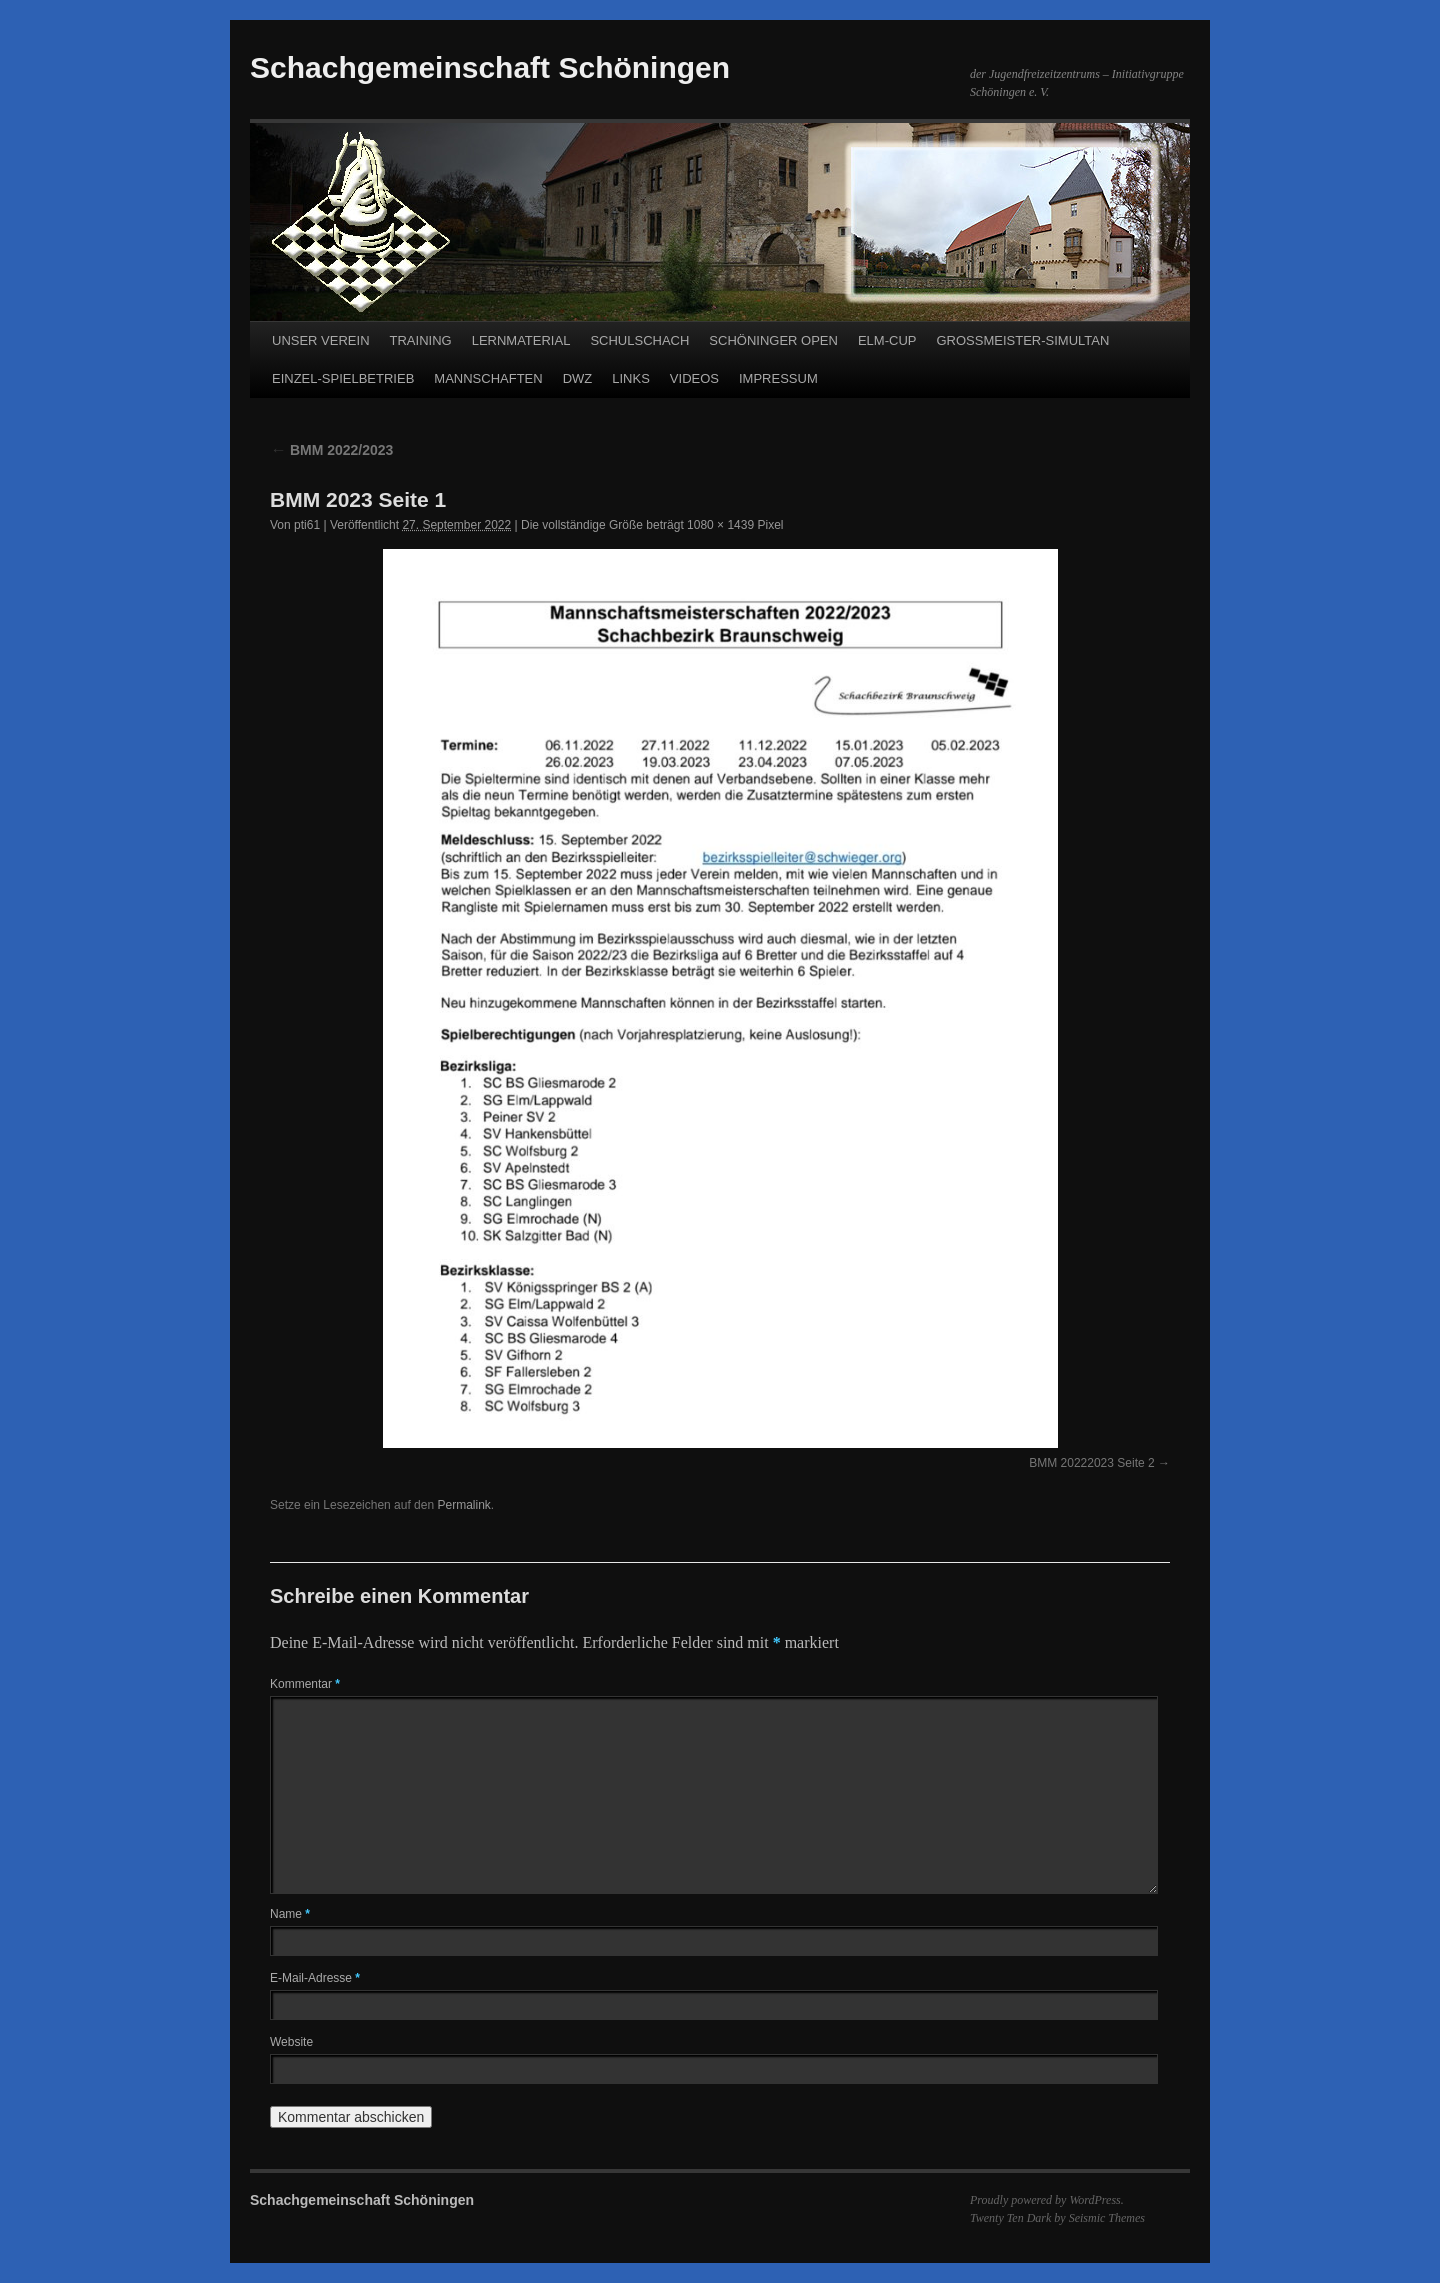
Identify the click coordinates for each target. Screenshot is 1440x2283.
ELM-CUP (887, 340)
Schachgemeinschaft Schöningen (490, 67)
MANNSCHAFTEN (488, 378)
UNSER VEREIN (321, 340)
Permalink (463, 1505)
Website (291, 2042)
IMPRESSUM (778, 378)
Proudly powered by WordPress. (1047, 2200)
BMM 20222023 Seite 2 (1091, 1463)
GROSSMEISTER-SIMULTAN (1022, 340)
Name (290, 1914)
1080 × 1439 (720, 525)
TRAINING (421, 340)
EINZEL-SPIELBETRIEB (343, 378)
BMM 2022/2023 (331, 450)
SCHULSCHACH (639, 340)
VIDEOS (694, 378)
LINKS (631, 378)
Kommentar (305, 1684)
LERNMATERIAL (521, 340)
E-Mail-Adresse (315, 1978)
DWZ (578, 378)
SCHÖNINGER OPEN (773, 340)
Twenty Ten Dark (1010, 2218)
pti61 (307, 525)
